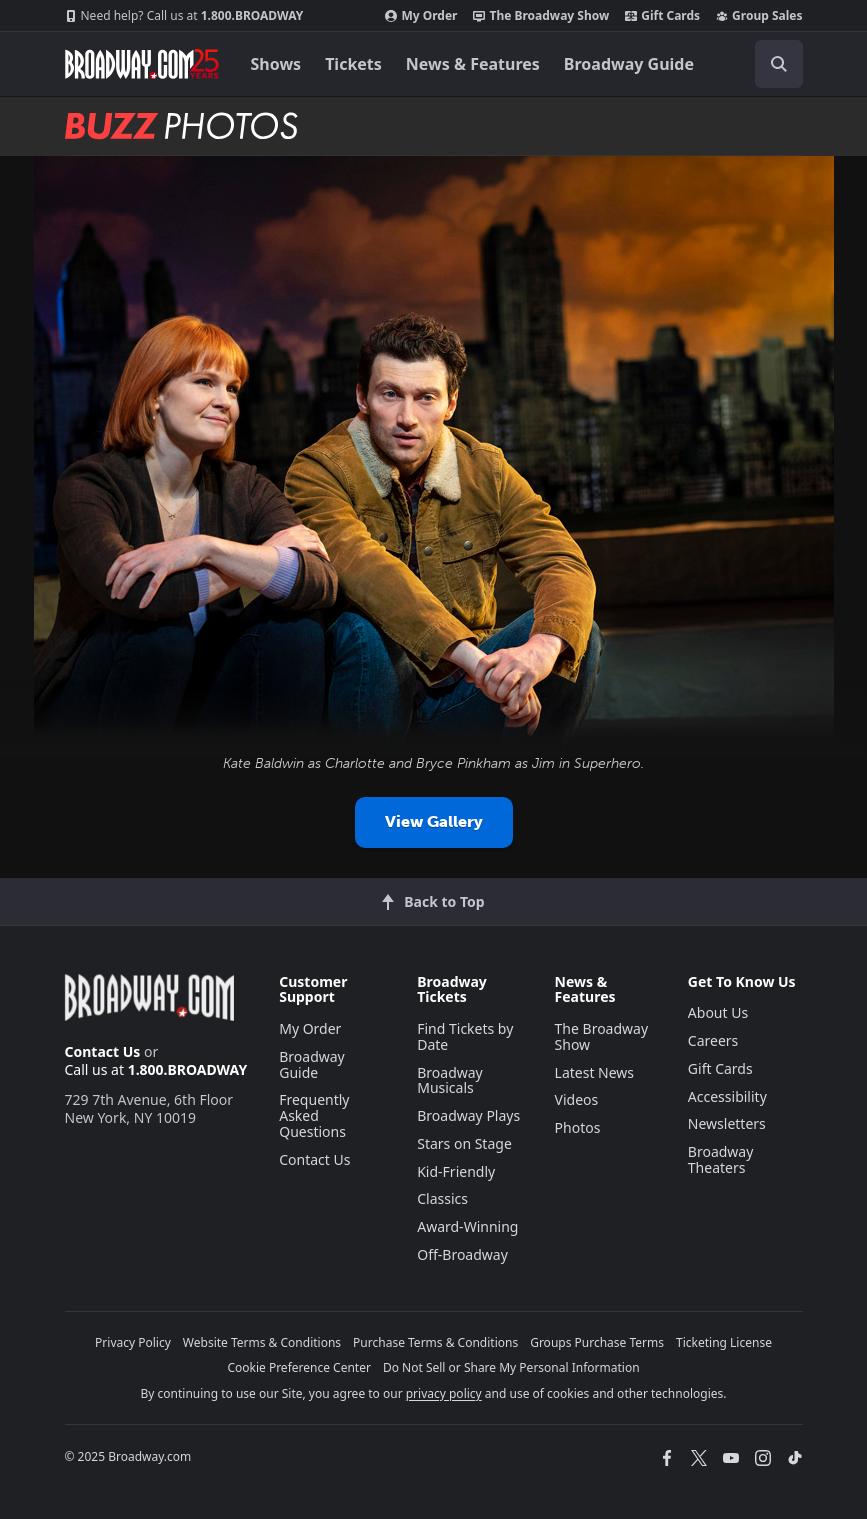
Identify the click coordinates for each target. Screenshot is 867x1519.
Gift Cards (662, 16)
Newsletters (727, 1123)
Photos (578, 1127)
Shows (276, 64)
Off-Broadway (462, 1254)
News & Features (473, 64)
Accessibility (727, 1096)
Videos (577, 1099)
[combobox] (771, 64)
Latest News (595, 1072)
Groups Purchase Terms (597, 1342)
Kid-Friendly (456, 1171)
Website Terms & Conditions (262, 1342)
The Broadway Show (541, 16)
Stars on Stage (464, 1143)
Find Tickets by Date (465, 1036)
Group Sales (759, 16)
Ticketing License (724, 1342)
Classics (442, 1198)
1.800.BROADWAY (184, 16)
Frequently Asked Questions (314, 1115)
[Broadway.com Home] (142, 64)
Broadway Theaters (721, 1159)
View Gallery (434, 821)
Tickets (353, 64)
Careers (713, 1040)
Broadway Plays (468, 1115)
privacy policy (444, 1393)
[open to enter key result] (779, 64)
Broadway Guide (629, 64)
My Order (421, 16)
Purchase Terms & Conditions (435, 1342)
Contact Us (103, 1051)
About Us (718, 1012)
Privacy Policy (133, 1342)
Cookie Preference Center (299, 1367)
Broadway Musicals (450, 1080)
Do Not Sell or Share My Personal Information (511, 1367)
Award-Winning (467, 1226)
